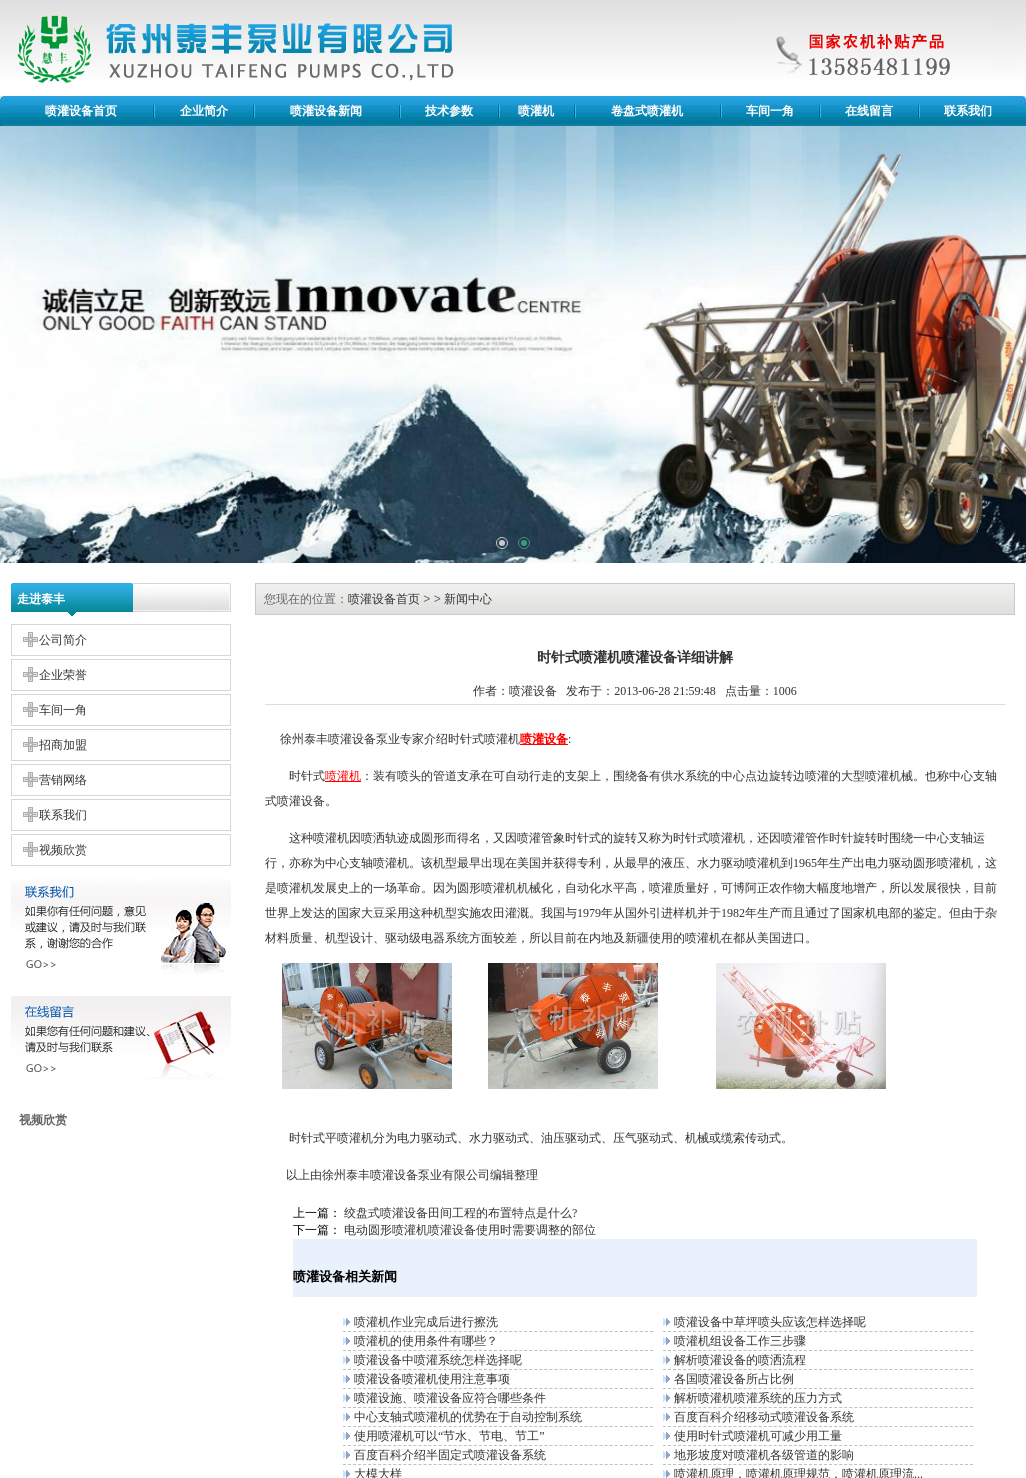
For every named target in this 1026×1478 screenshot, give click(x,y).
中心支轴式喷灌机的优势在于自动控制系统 (468, 1417)
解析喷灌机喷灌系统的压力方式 (758, 1398)
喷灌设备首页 (81, 111)
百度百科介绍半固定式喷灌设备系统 (450, 1455)
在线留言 (869, 111)
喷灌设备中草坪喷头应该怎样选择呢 (770, 1322)
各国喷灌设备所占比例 (734, 1379)
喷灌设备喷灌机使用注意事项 (432, 1379)
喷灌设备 (394, 1175)
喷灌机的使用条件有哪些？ (426, 1341)
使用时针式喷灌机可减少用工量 (758, 1436)
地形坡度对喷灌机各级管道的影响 (764, 1455)
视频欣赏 (63, 850)
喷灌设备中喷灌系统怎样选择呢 (438, 1360)
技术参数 (449, 111)
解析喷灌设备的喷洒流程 (740, 1360)
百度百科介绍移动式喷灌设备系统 (764, 1417)
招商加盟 (63, 745)
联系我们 (968, 111)
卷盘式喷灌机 (647, 111)
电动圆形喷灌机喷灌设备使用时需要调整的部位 (470, 1230)
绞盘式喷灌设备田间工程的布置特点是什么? (460, 1213)
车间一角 (770, 111)
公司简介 (63, 640)
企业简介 (204, 111)
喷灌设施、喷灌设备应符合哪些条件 (450, 1398)
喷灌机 (536, 111)
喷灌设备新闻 (326, 111)
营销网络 (63, 780)
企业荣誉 (63, 675)
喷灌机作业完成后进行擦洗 (426, 1322)
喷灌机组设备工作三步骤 (740, 1341)
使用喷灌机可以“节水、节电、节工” (449, 1436)
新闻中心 (468, 599)
